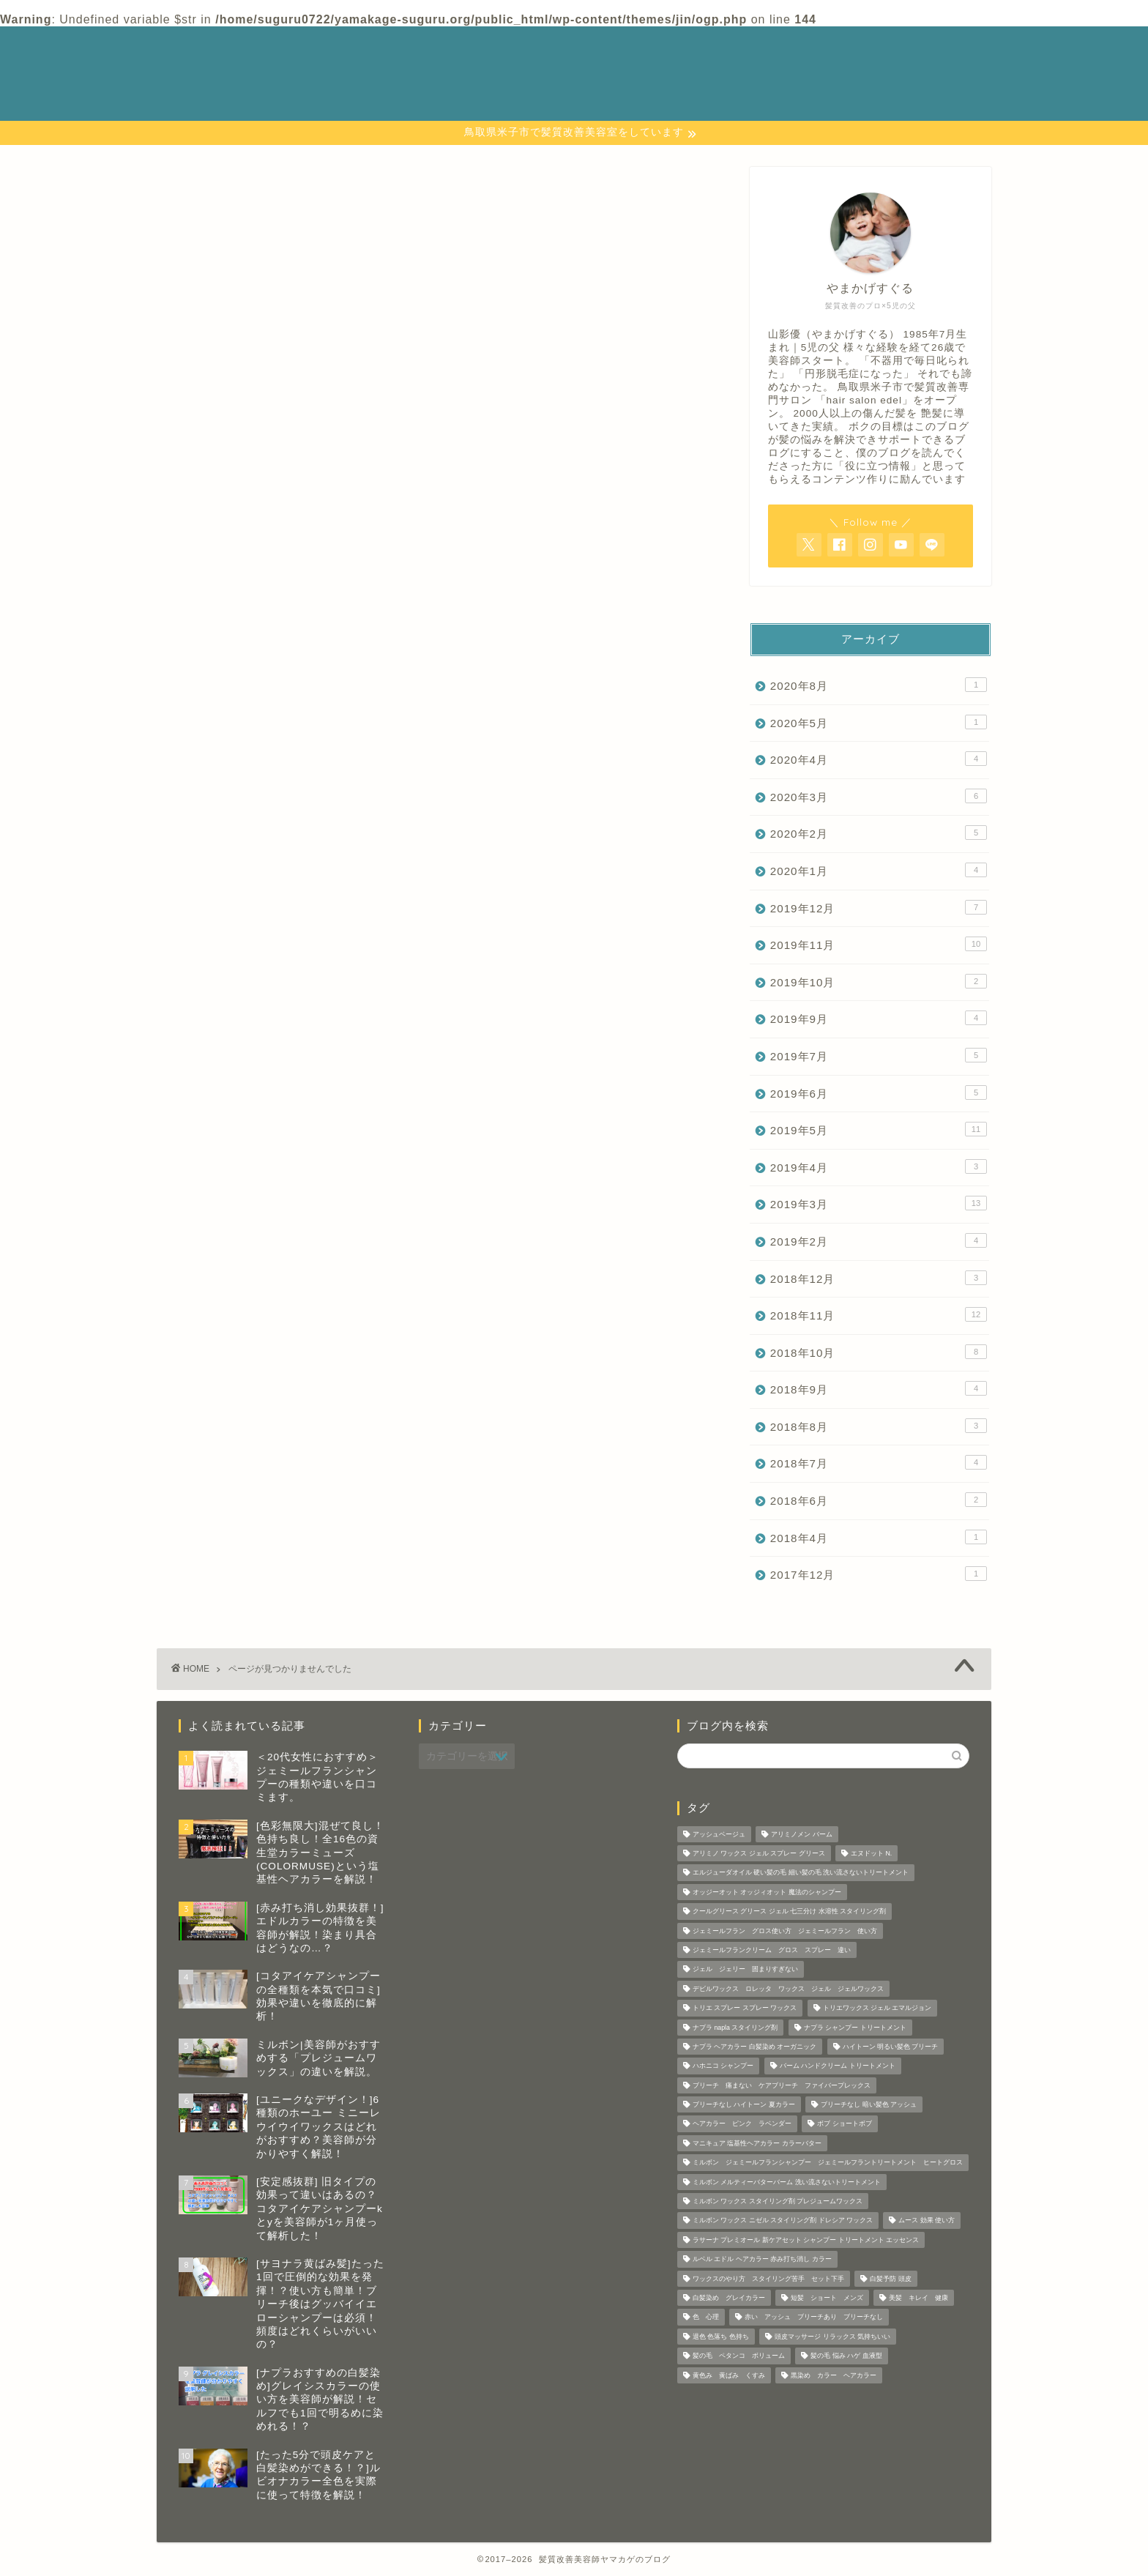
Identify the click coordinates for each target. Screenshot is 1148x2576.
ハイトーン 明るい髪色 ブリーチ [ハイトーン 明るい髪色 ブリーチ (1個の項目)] (891, 2046)
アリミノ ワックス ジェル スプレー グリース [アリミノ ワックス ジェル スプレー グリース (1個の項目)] (759, 1853)
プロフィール (752, 82)
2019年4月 (878, 1166)
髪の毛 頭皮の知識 (245, 1039)
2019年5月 (878, 1129)
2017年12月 (878, 1573)
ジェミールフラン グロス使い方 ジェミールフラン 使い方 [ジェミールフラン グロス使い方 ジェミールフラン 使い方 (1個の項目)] (785, 1931)
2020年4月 (878, 758)
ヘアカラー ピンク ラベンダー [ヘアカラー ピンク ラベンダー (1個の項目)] (742, 2124)
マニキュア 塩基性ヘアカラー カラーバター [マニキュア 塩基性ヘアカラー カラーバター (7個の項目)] (757, 2143)
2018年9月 (878, 1388)
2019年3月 (878, 1203)
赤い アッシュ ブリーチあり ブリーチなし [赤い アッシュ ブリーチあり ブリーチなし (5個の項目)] (814, 2317)
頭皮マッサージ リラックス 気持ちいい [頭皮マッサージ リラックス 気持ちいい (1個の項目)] (832, 2336)
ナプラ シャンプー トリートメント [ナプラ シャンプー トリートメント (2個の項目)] (855, 2027)
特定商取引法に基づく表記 (790, 98)
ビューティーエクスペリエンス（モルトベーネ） (330, 903)
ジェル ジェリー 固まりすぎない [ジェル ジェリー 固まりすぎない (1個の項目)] (745, 1969)
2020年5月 (878, 722)
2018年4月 (878, 1537)
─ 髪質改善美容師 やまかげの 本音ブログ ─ (240, 73)
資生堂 (212, 1019)
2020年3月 (878, 796)
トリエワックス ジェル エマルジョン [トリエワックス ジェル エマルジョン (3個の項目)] (877, 2008)
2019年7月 (878, 1055)
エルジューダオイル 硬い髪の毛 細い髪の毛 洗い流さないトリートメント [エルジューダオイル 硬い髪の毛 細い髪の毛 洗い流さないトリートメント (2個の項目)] (801, 1873)
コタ (205, 786)
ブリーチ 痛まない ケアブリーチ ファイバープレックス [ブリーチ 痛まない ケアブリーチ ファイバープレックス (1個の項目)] (782, 2085)
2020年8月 (878, 684)
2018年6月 (878, 1499)
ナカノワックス (236, 844)
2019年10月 (878, 981)
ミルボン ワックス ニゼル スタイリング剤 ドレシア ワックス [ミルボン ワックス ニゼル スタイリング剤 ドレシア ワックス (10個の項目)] (783, 2221)
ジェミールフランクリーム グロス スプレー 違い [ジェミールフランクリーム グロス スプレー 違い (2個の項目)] (772, 1950)
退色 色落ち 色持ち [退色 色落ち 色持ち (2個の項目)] (721, 2336)
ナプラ (212, 863)
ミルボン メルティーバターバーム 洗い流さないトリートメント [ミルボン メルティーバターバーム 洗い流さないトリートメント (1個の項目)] (787, 2182)
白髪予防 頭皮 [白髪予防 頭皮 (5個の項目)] (890, 2278)
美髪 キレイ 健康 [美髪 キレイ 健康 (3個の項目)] (918, 2297)
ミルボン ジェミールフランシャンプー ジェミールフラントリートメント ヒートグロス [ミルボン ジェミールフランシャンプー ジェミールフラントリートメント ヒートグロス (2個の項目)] (828, 2163)
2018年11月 (878, 1314)
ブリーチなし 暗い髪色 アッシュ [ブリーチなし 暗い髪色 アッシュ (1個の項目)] (869, 2104)
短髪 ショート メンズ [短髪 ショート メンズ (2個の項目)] (827, 2297)
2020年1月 (878, 870)
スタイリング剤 (236, 825)
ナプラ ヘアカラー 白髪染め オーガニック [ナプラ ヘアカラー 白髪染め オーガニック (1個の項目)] (754, 2046)
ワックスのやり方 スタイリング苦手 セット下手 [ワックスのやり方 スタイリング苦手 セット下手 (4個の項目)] (768, 2278)
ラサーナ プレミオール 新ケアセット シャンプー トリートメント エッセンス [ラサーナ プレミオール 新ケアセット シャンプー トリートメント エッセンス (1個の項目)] (806, 2240)
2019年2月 (878, 1240)
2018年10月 (878, 1351)
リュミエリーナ (236, 961)
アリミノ (218, 766)
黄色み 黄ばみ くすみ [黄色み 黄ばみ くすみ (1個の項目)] (729, 2375)
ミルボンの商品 (236, 942)
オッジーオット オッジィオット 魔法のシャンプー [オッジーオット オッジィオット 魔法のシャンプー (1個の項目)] (767, 1892)
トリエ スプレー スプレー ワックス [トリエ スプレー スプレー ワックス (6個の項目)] (745, 2008)
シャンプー (224, 806)
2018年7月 (878, 1462)
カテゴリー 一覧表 (771, 49)
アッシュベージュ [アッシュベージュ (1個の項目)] (719, 1834)
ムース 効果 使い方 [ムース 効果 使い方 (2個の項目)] (926, 2221)
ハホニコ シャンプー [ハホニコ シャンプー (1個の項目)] (723, 2066)
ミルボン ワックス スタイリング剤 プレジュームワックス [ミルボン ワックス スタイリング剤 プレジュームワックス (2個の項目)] (777, 2201)
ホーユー (218, 922)
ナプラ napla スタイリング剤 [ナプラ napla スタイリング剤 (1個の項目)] (735, 2027)
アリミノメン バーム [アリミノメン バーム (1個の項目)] (801, 1834)
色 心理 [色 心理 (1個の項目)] (706, 2317)
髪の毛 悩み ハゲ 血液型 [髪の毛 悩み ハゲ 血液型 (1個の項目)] (845, 2356)
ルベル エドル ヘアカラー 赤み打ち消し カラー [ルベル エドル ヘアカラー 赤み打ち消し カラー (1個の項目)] (762, 2259)
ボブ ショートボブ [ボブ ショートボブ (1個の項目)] (844, 2124)
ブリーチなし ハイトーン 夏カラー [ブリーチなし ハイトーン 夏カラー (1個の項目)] (744, 2104)
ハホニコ (218, 883)
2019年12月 (878, 907)
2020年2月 (878, 832)
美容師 (212, 1000)
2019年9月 (878, 1017)
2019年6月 (878, 1092)
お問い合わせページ (771, 33)
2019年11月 (878, 944)
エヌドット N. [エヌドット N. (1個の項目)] (871, 1853)
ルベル (212, 981)
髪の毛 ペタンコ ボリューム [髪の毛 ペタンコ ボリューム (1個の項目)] (739, 2356)
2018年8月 (878, 1425)
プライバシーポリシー (777, 66)
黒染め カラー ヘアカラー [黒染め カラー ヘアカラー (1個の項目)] (833, 2375)
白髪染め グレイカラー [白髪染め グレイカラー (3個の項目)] (729, 2297)
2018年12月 (878, 1277)
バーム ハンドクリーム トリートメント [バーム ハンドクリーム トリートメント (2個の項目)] (837, 2066)
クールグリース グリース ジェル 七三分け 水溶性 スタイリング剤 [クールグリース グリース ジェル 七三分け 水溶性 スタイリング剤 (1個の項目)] (789, 1912)
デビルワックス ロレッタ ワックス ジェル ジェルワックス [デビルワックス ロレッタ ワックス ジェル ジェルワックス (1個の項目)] (788, 1988)
